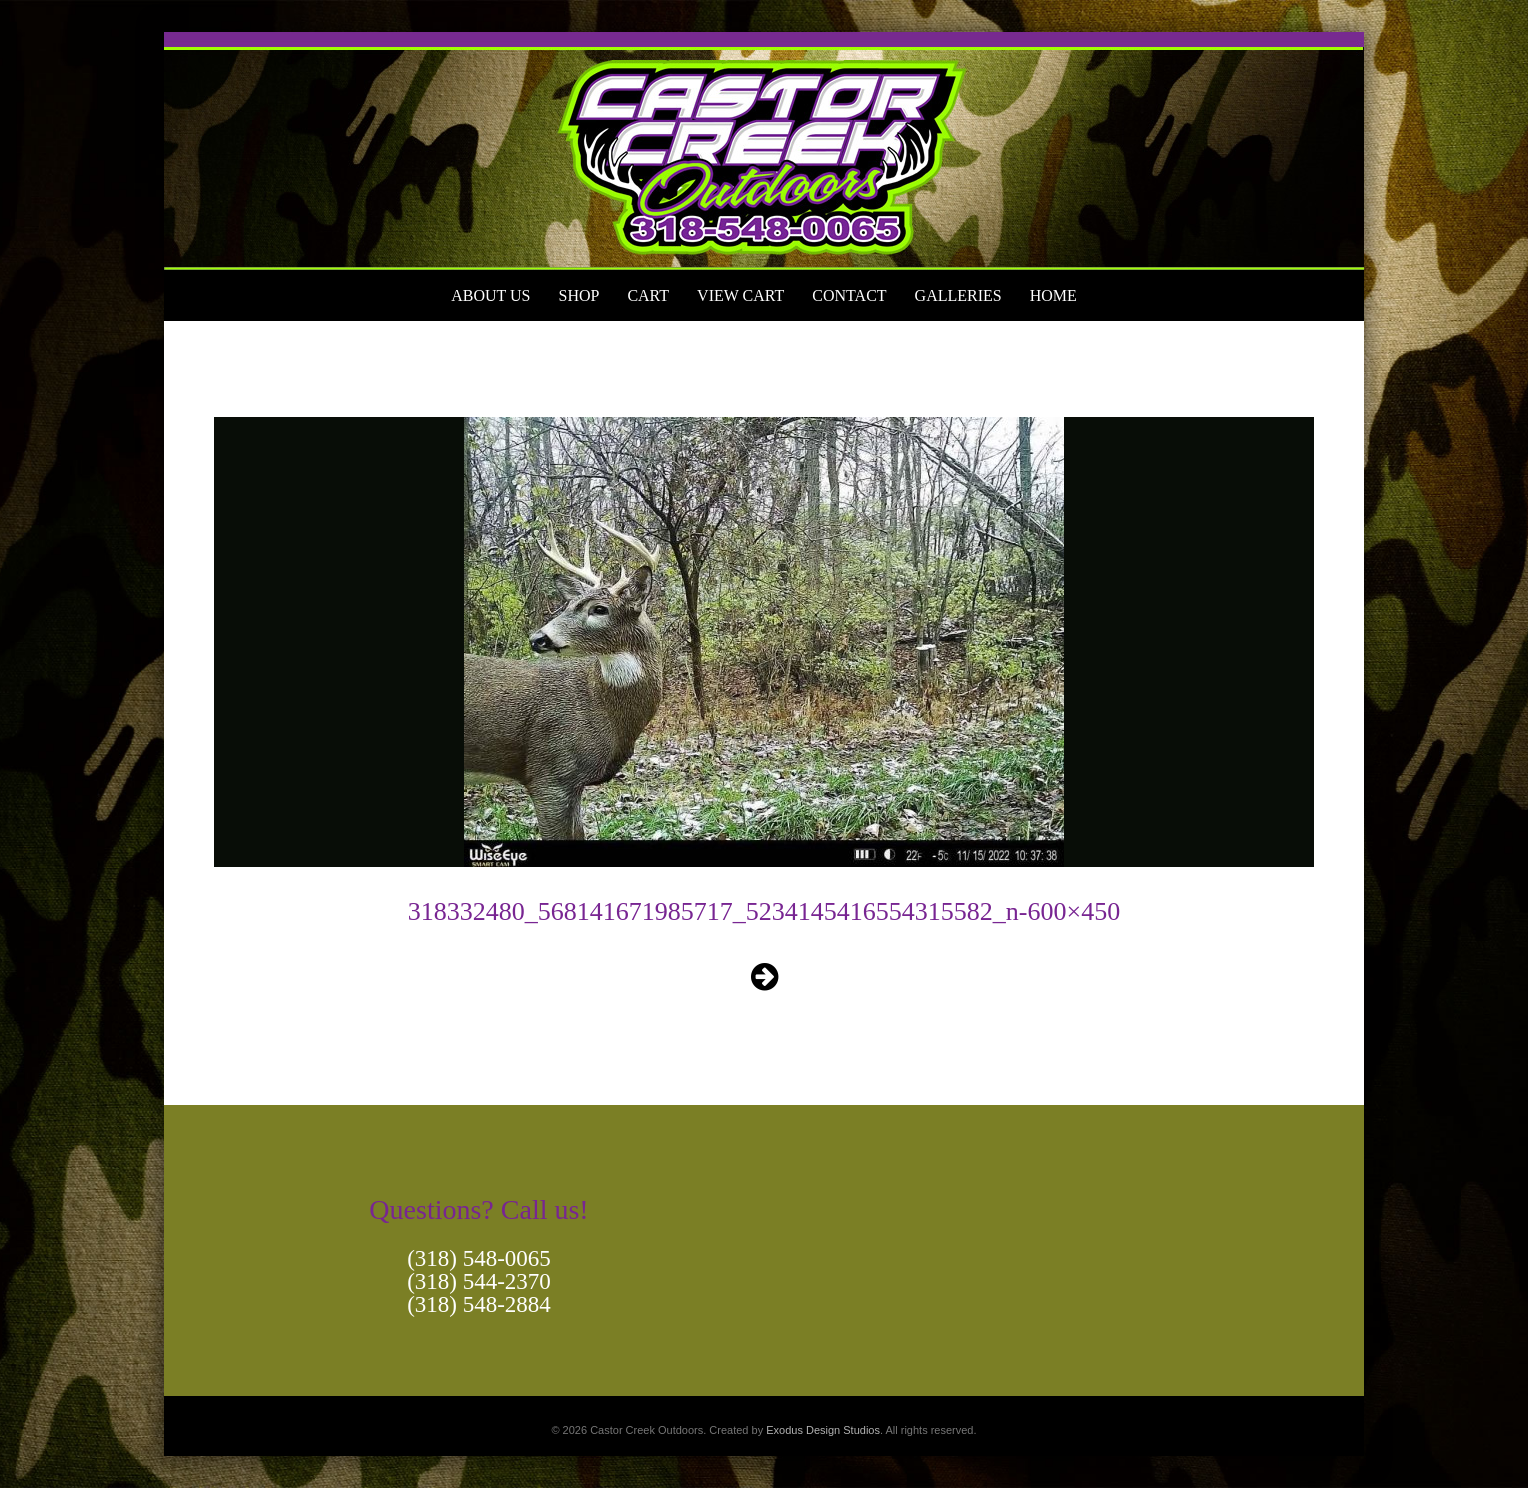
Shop (578, 295)
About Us (490, 295)
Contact (849, 295)
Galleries (958, 295)
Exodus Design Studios (823, 1430)
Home (1053, 295)
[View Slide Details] (764, 151)
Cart (648, 295)
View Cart (740, 295)
